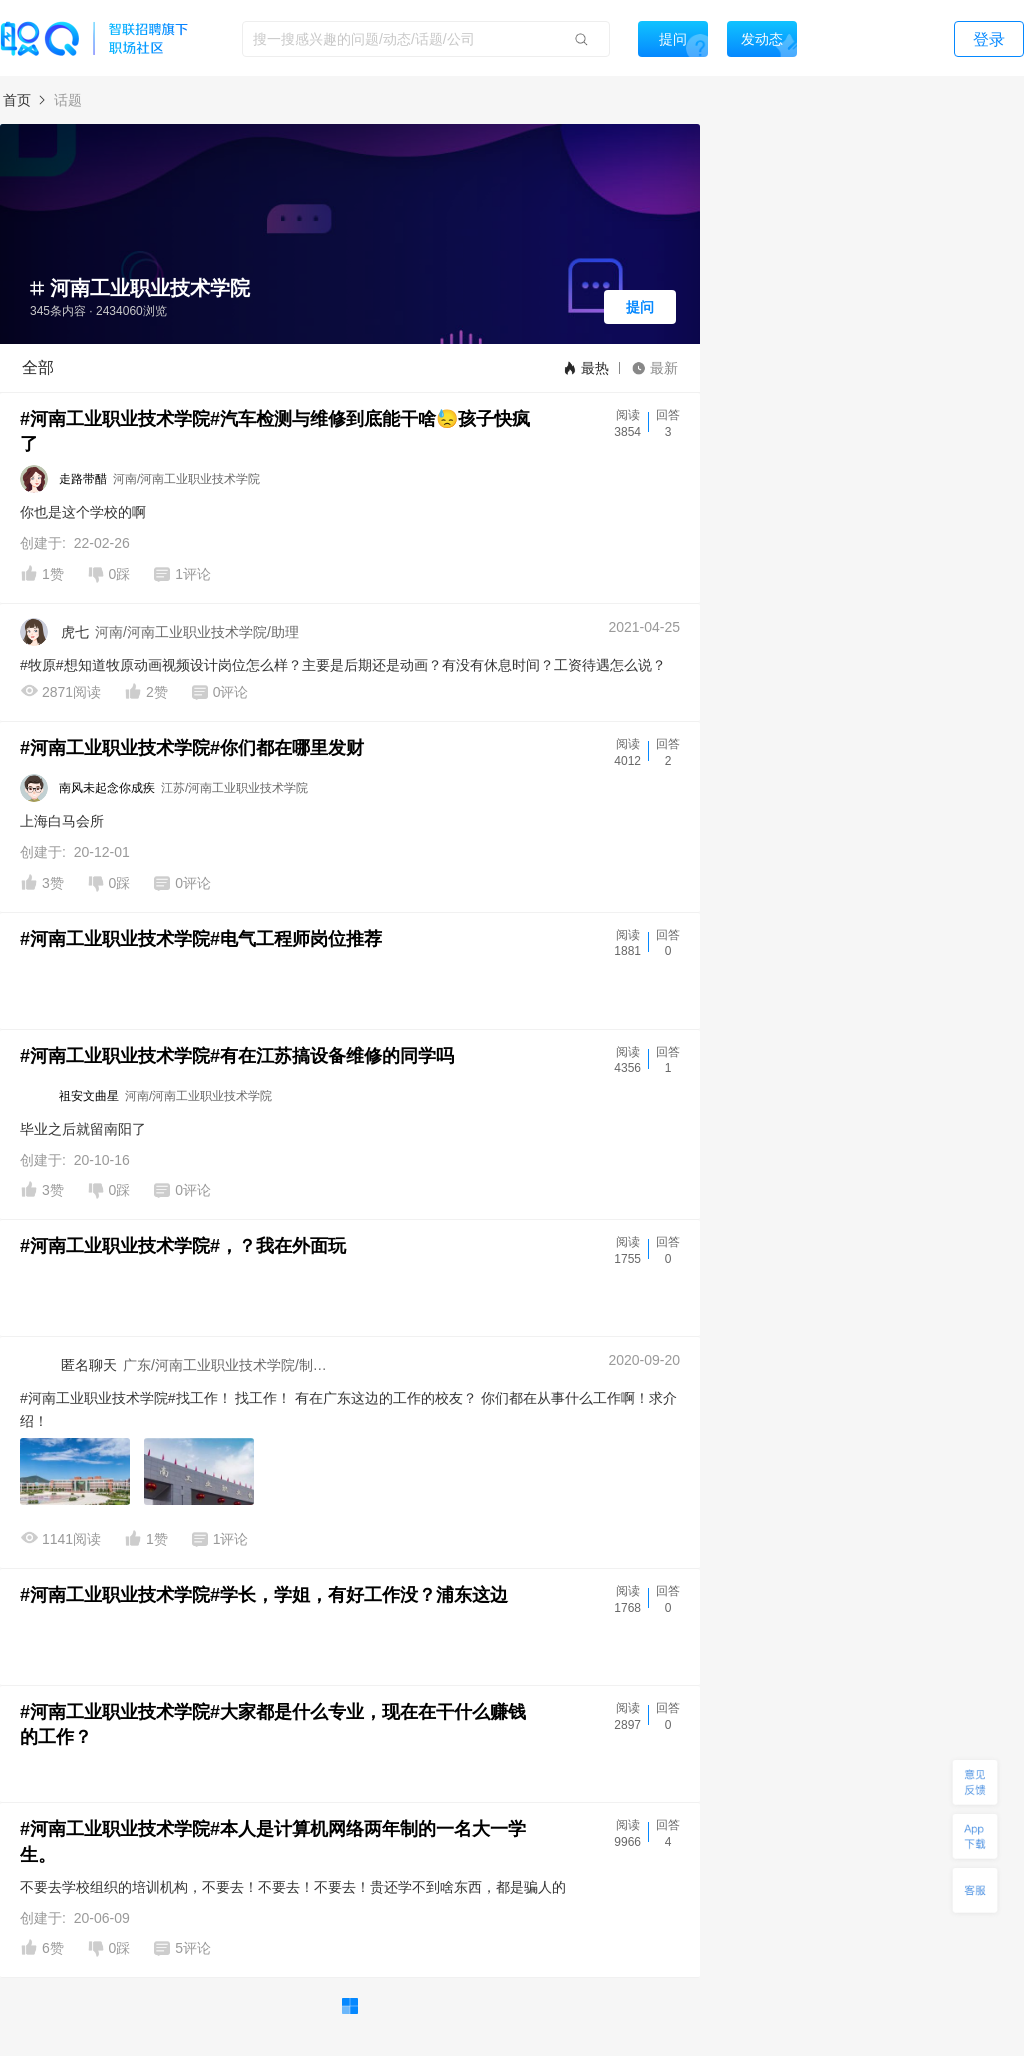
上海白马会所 (62, 821)
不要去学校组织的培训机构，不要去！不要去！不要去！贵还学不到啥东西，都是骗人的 (293, 1887)
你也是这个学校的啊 (83, 512)
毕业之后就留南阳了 (83, 1129)
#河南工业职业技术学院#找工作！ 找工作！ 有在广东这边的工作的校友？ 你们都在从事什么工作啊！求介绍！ (348, 1409)
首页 (17, 100)
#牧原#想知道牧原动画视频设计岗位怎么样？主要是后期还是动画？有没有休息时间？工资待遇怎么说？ (343, 665)
